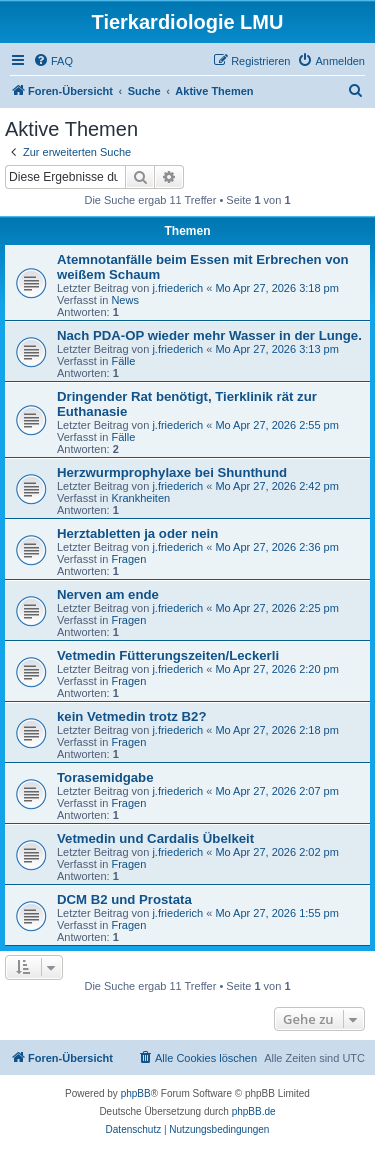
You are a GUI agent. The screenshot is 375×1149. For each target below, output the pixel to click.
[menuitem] (53, 61)
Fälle (123, 361)
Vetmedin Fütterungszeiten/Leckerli (168, 655)
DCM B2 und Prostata (124, 899)
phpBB (136, 1093)
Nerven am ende (108, 594)
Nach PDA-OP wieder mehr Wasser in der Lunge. (209, 335)
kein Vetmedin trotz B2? (132, 716)
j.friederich (177, 288)
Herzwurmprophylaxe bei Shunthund (172, 472)
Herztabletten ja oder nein (137, 533)
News (125, 300)
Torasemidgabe (105, 777)
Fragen (128, 559)
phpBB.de (254, 1111)
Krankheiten (140, 498)
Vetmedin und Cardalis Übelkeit (155, 838)
